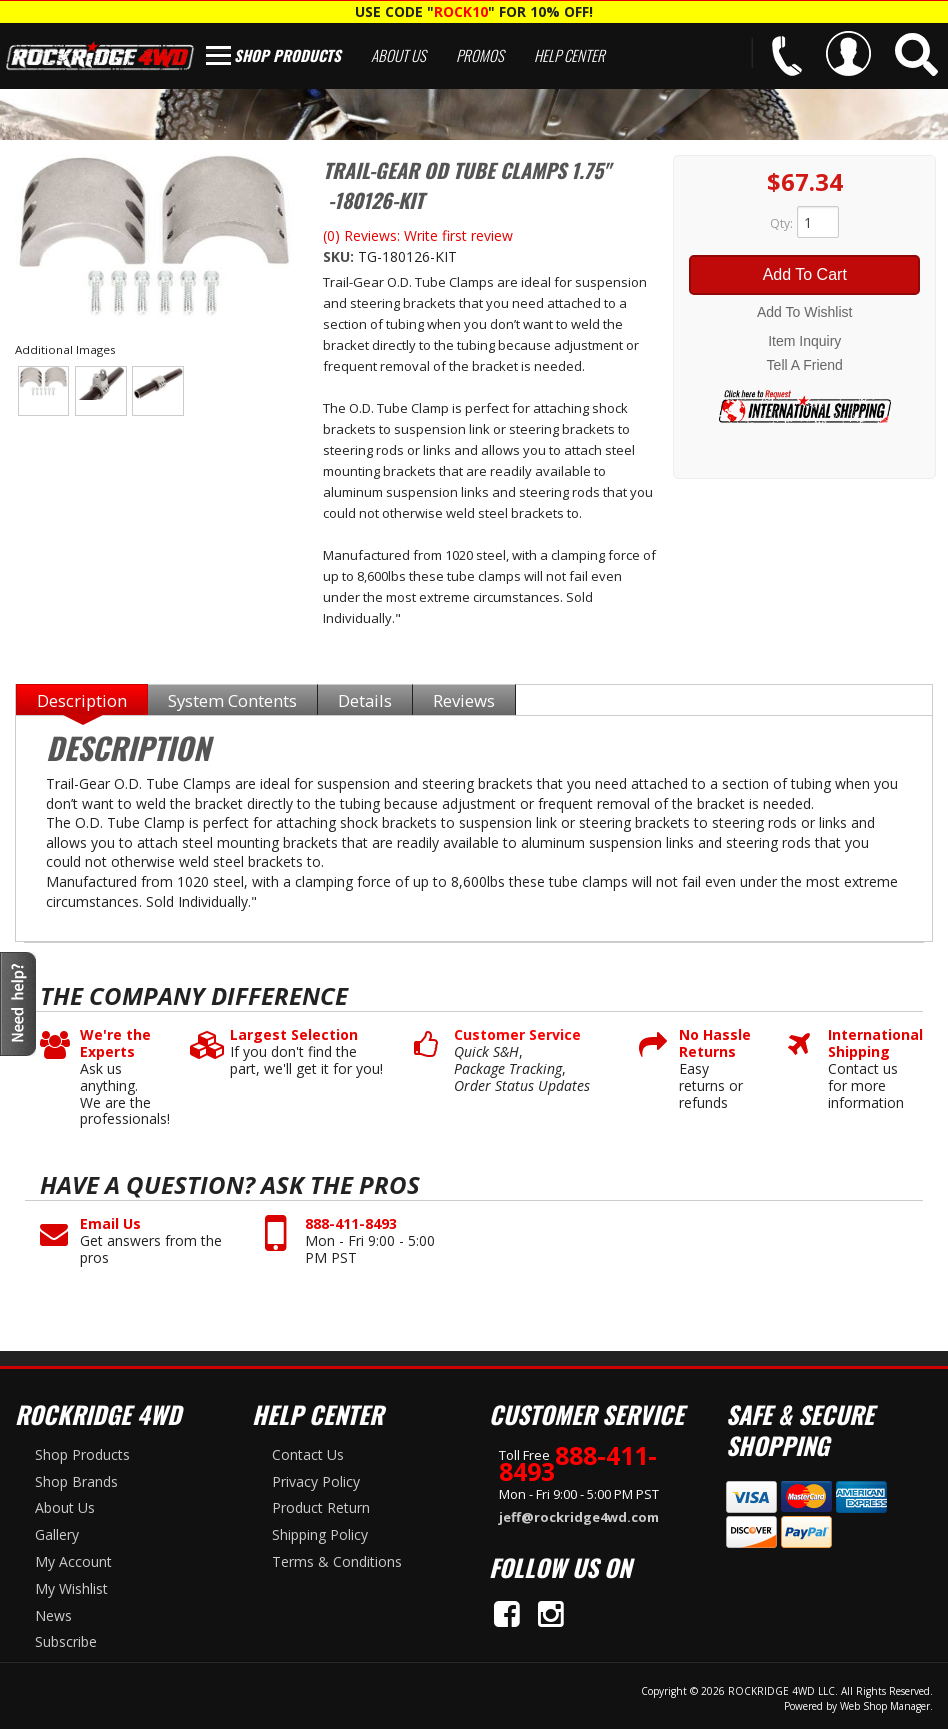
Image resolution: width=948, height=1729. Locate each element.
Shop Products (287, 55)
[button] (916, 54)
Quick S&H (486, 1052)
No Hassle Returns (715, 1044)
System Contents (232, 700)
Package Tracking (508, 1069)
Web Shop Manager (885, 1706)
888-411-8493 (351, 1224)
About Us (398, 55)
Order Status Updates (522, 1086)
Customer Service (517, 1035)
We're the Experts (115, 1044)
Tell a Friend (805, 365)
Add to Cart (805, 274)
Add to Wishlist (804, 312)
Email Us (110, 1224)
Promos (480, 55)
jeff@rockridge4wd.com (579, 1517)
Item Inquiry (804, 341)
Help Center (569, 55)
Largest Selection (294, 1035)
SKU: (340, 256)
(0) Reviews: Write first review (418, 235)
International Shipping (868, 1044)
